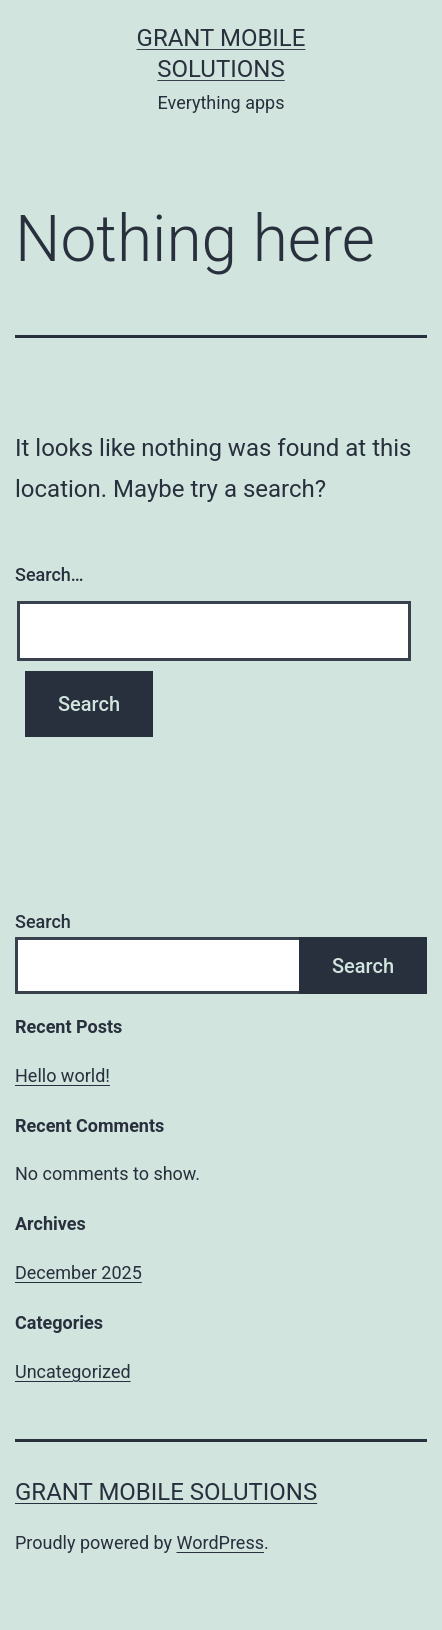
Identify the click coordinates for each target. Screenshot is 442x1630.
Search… (49, 574)
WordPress (220, 1542)
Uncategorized (73, 1371)
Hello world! (62, 1075)
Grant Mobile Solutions (166, 1492)
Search (43, 921)
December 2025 (78, 1272)
